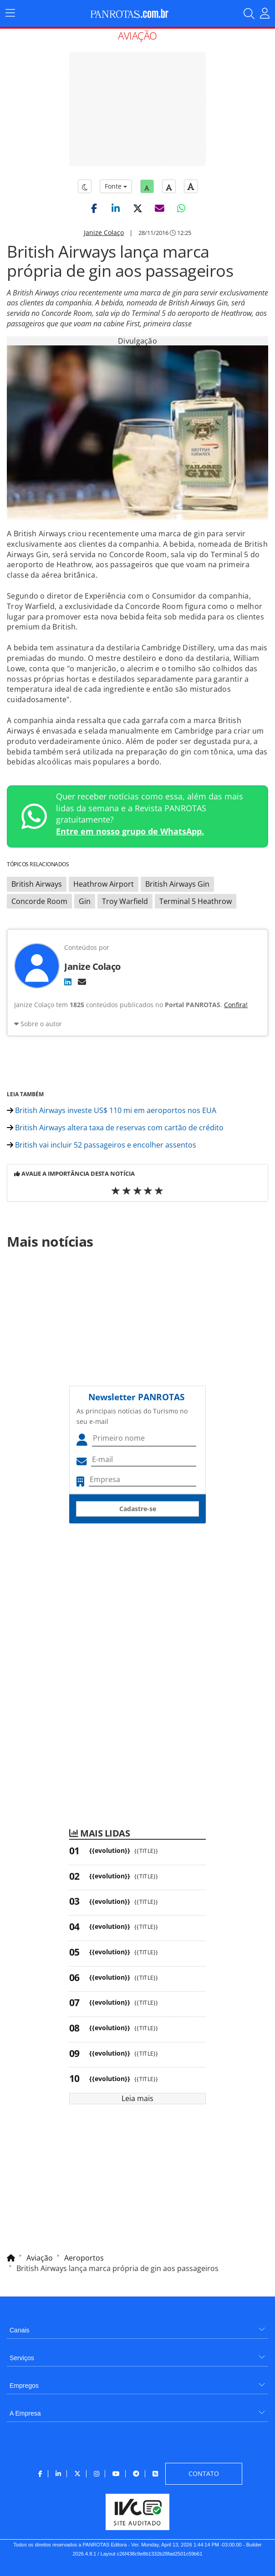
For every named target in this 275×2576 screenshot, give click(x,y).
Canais (20, 2330)
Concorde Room (39, 901)
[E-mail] (82, 981)
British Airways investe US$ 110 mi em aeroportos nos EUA (111, 1110)
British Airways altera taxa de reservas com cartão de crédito (115, 1128)
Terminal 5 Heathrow (195, 901)
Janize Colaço (104, 232)
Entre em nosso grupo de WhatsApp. (130, 831)
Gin (85, 901)
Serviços (22, 2357)
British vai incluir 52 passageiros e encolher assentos (101, 1145)
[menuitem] (137, 2327)
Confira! (236, 1004)
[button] (94, 208)
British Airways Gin (177, 884)
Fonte (116, 186)
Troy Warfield (125, 901)
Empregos (24, 2385)
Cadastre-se (137, 1508)
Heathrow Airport (103, 884)
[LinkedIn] (67, 981)
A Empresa (25, 2413)
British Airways (36, 884)
